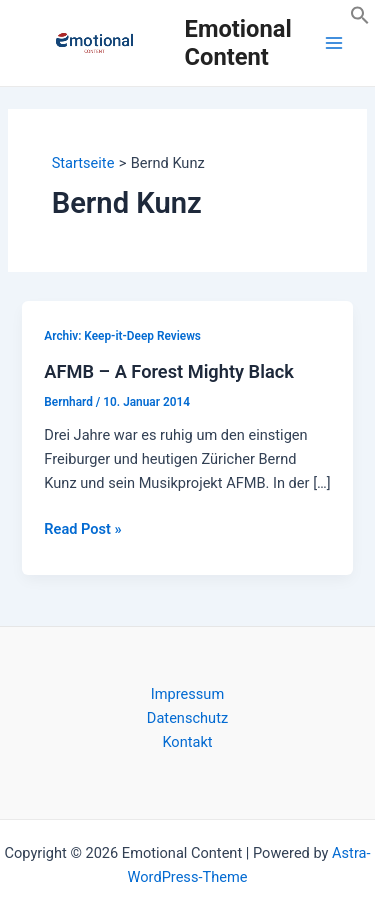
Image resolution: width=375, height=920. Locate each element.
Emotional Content (238, 43)
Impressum (187, 694)
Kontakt (187, 742)
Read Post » (82, 529)
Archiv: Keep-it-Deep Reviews (122, 336)
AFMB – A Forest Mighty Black (168, 371)
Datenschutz (187, 718)
